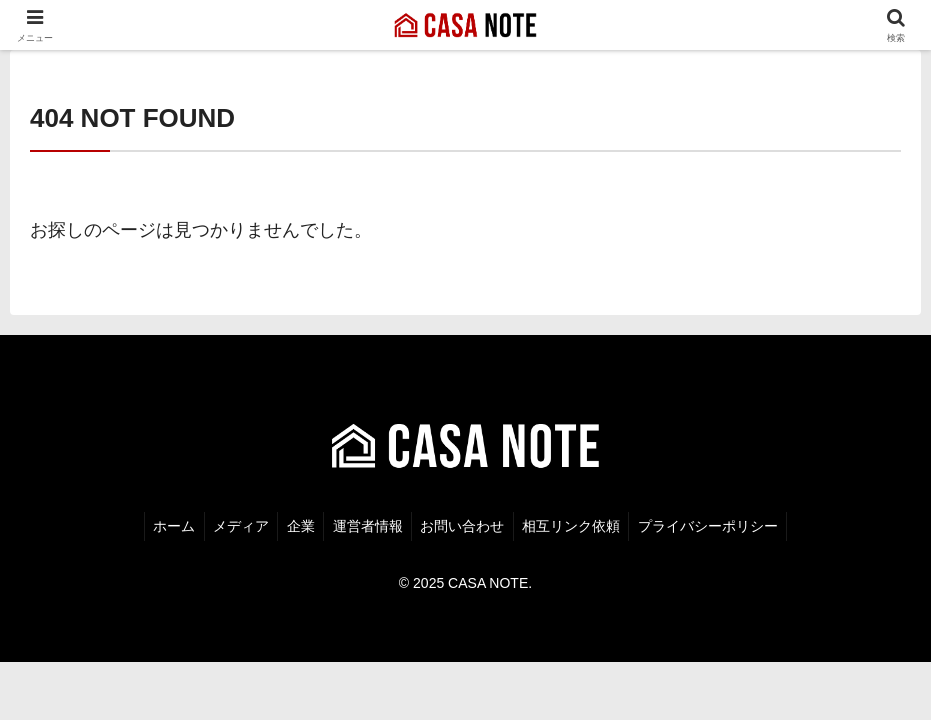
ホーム (165, 524)
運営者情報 (368, 524)
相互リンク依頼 (578, 524)
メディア (235, 524)
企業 (298, 524)
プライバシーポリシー (718, 524)
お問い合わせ (466, 524)
